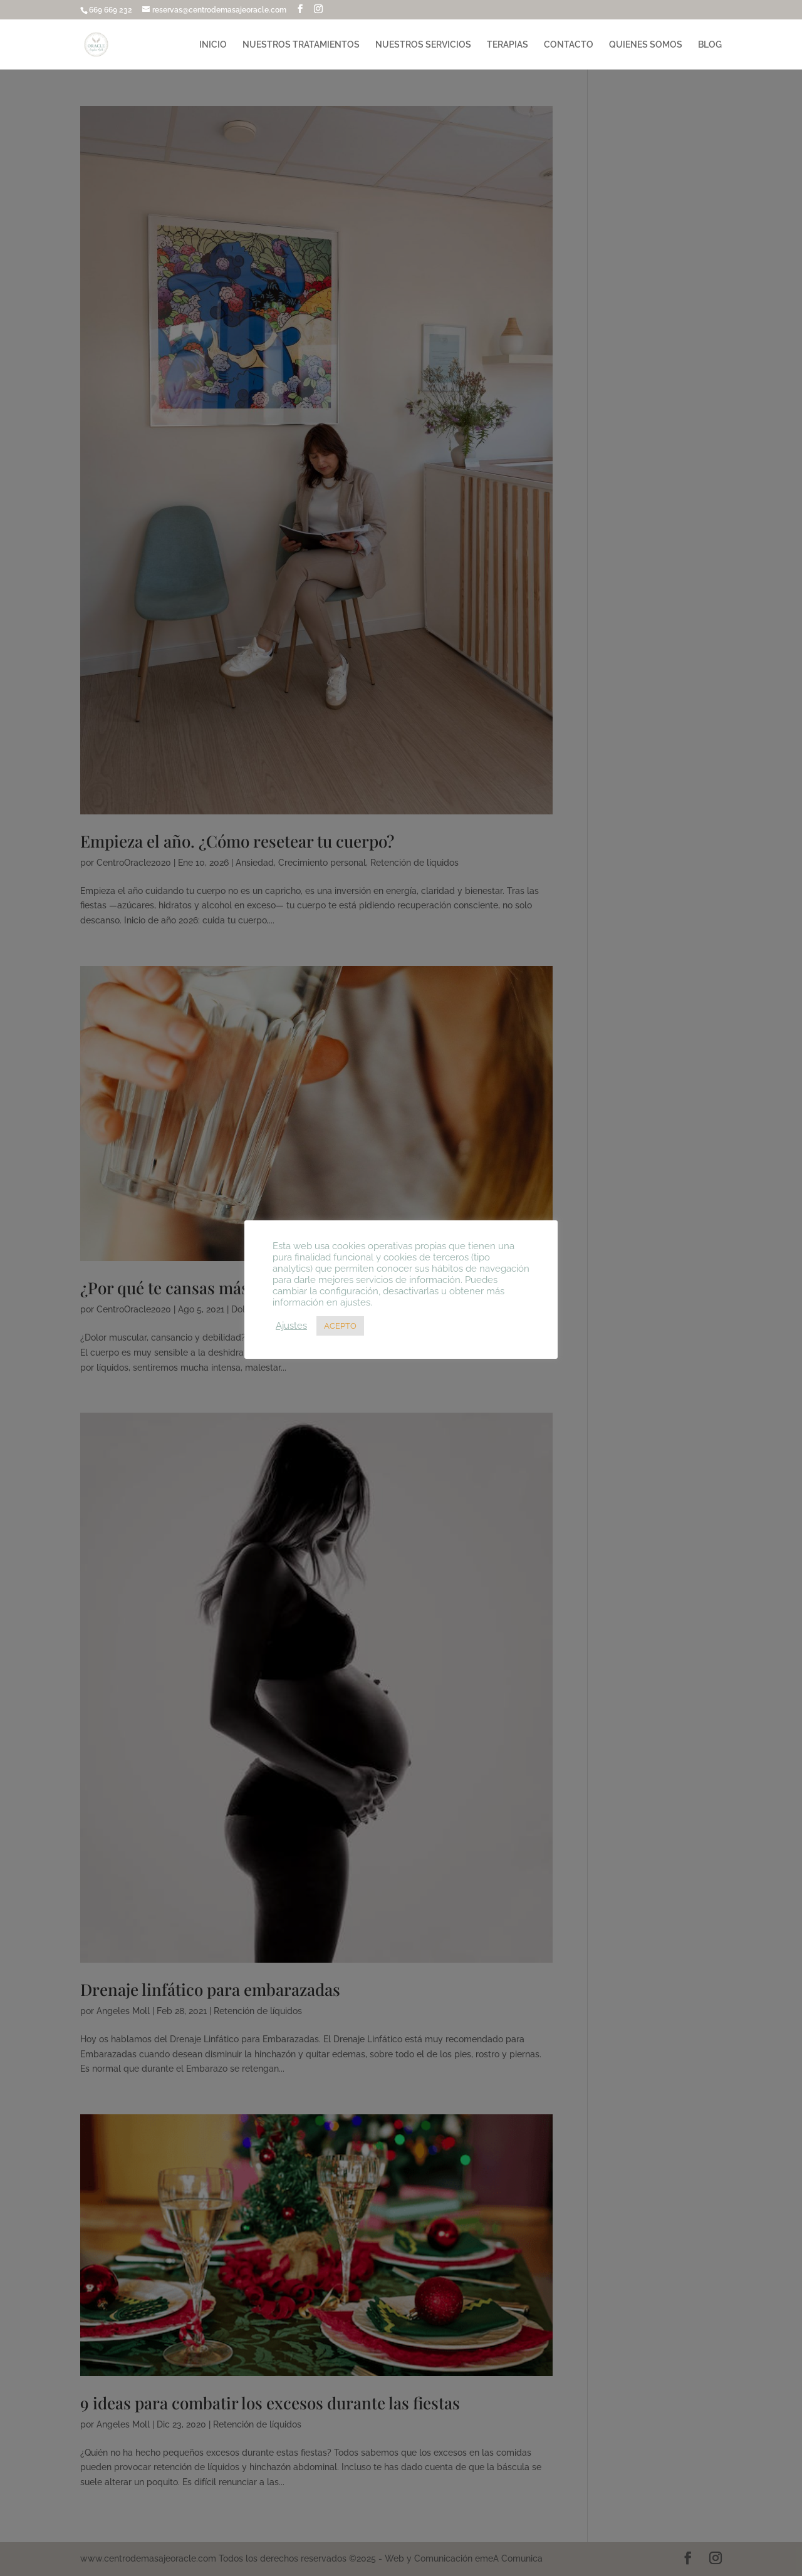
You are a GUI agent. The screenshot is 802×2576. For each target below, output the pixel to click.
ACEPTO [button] (340, 1326)
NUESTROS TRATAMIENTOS (301, 44)
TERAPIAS (507, 44)
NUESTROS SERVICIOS (423, 44)
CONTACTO (568, 44)
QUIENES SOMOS (645, 44)
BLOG (710, 44)
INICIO (213, 44)
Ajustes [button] (291, 1325)
